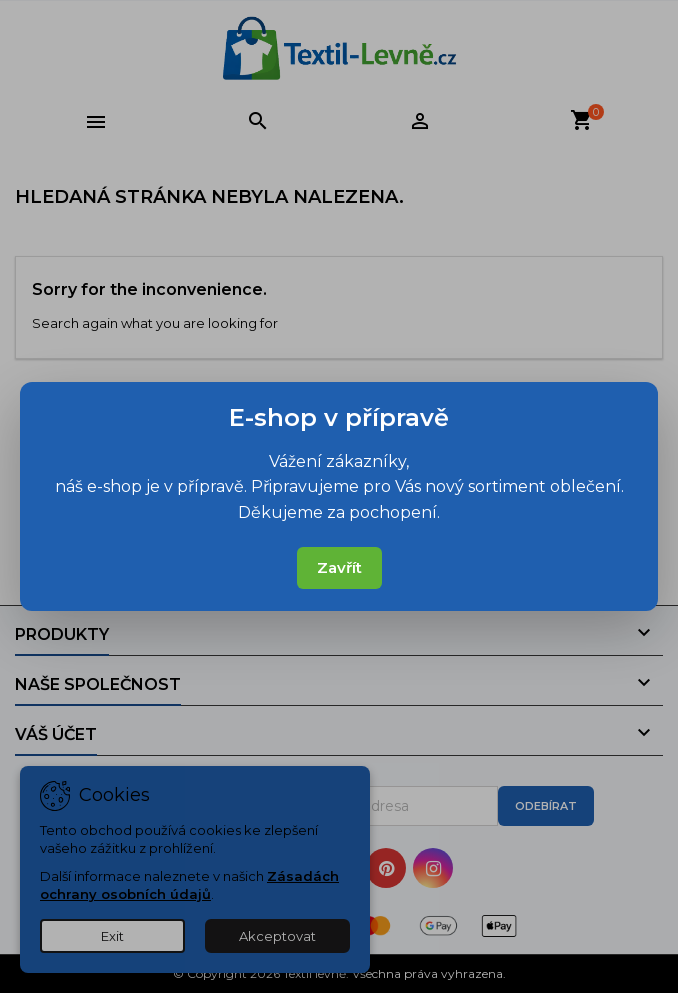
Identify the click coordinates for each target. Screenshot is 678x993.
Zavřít (339, 567)
